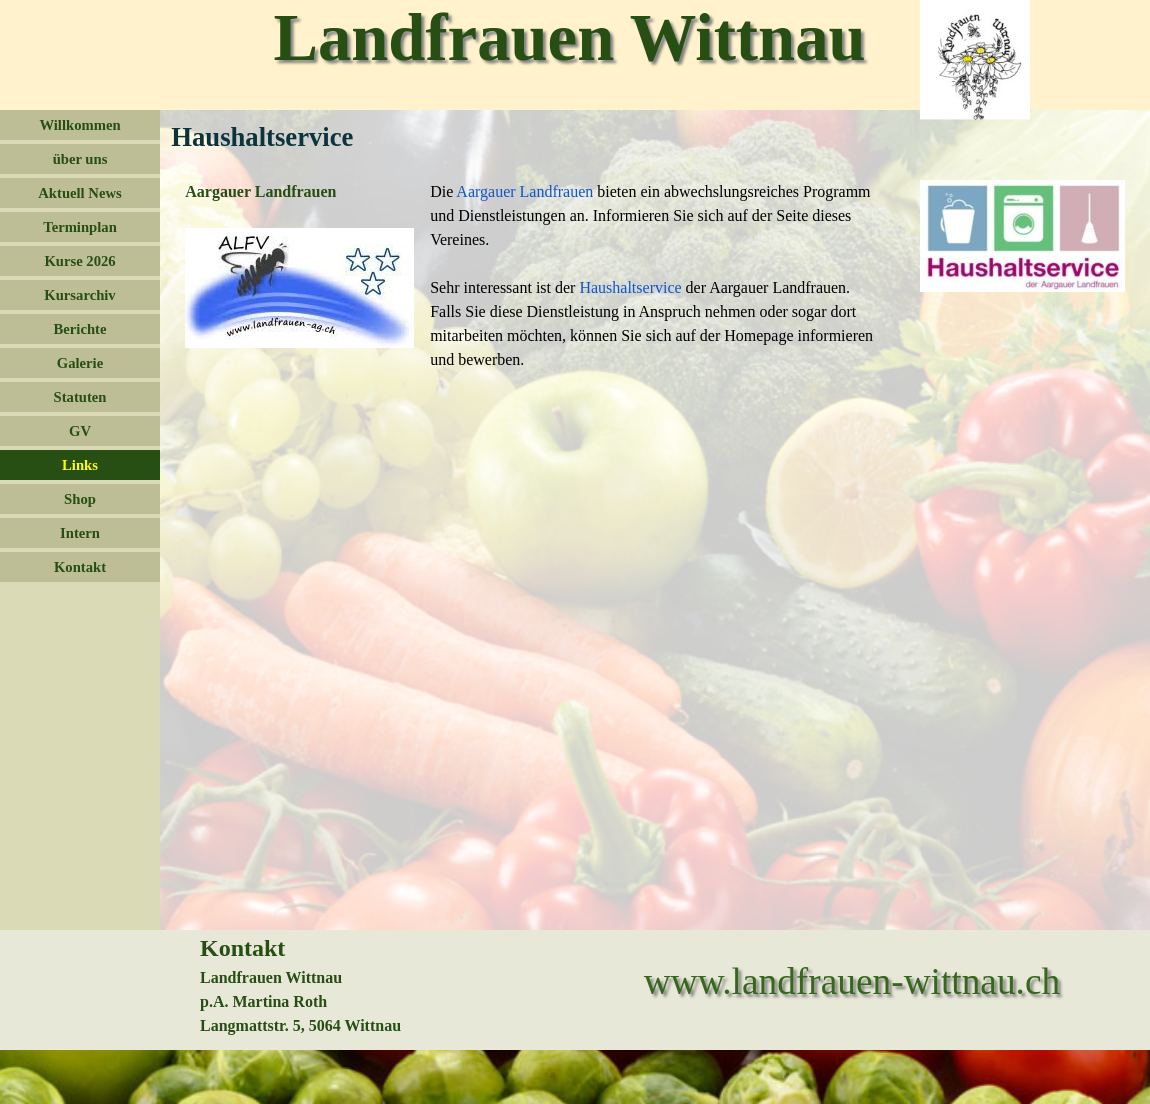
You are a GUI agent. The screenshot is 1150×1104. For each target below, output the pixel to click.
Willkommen (79, 125)
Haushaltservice (632, 287)
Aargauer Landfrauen (524, 191)
